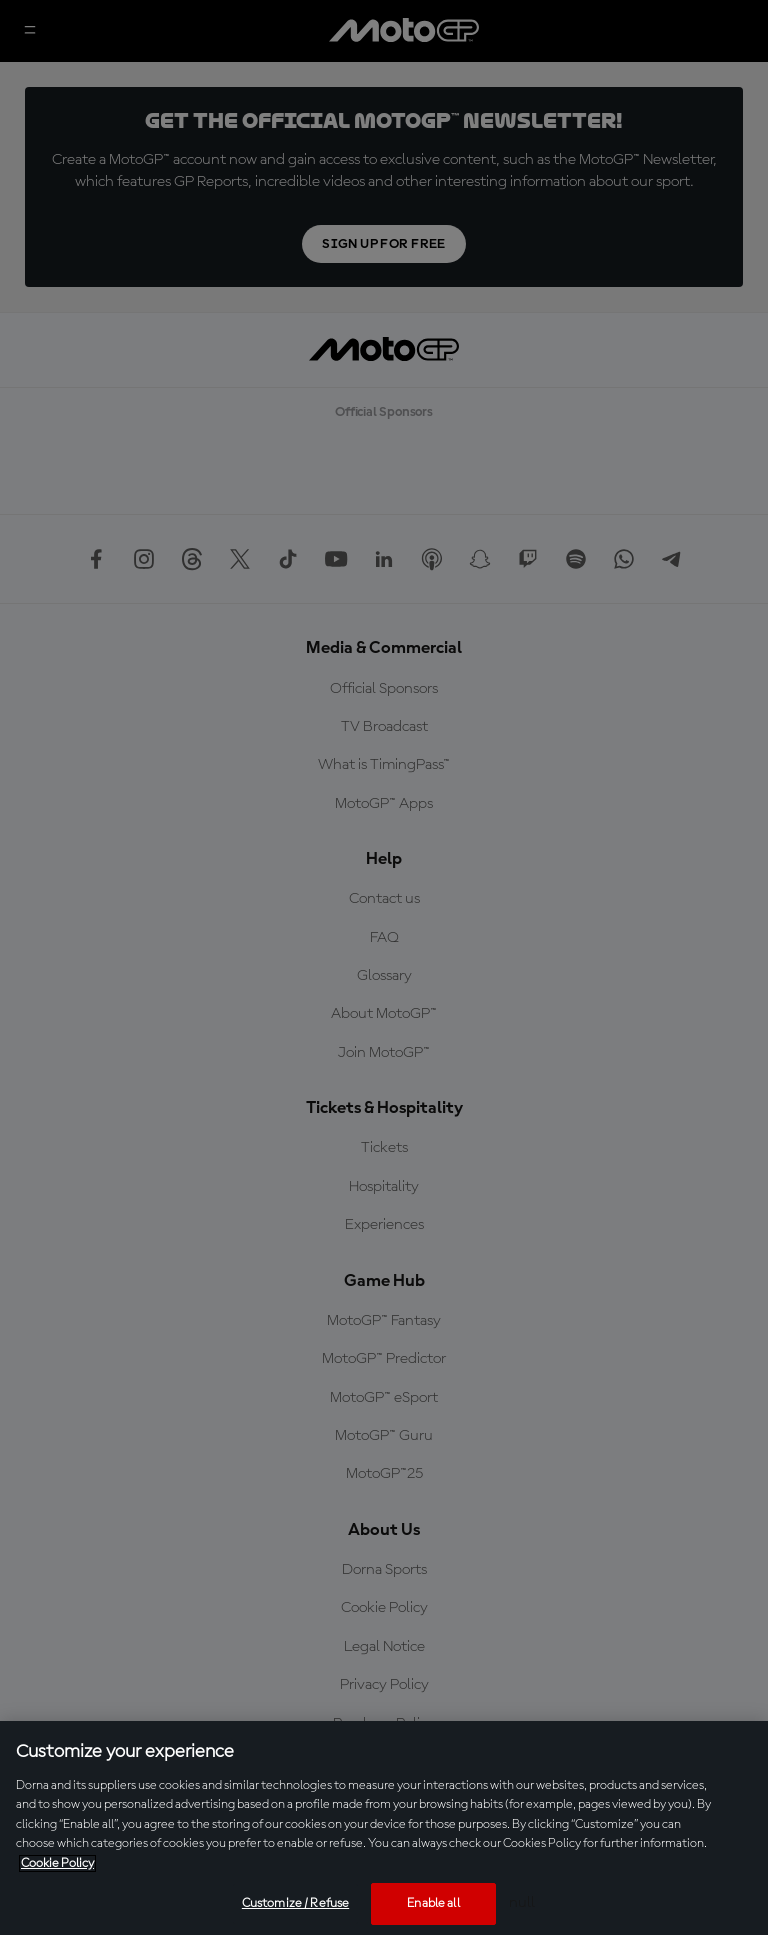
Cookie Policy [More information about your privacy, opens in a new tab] (57, 1863)
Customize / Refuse (295, 1903)
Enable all (433, 1903)
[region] (384, 1828)
